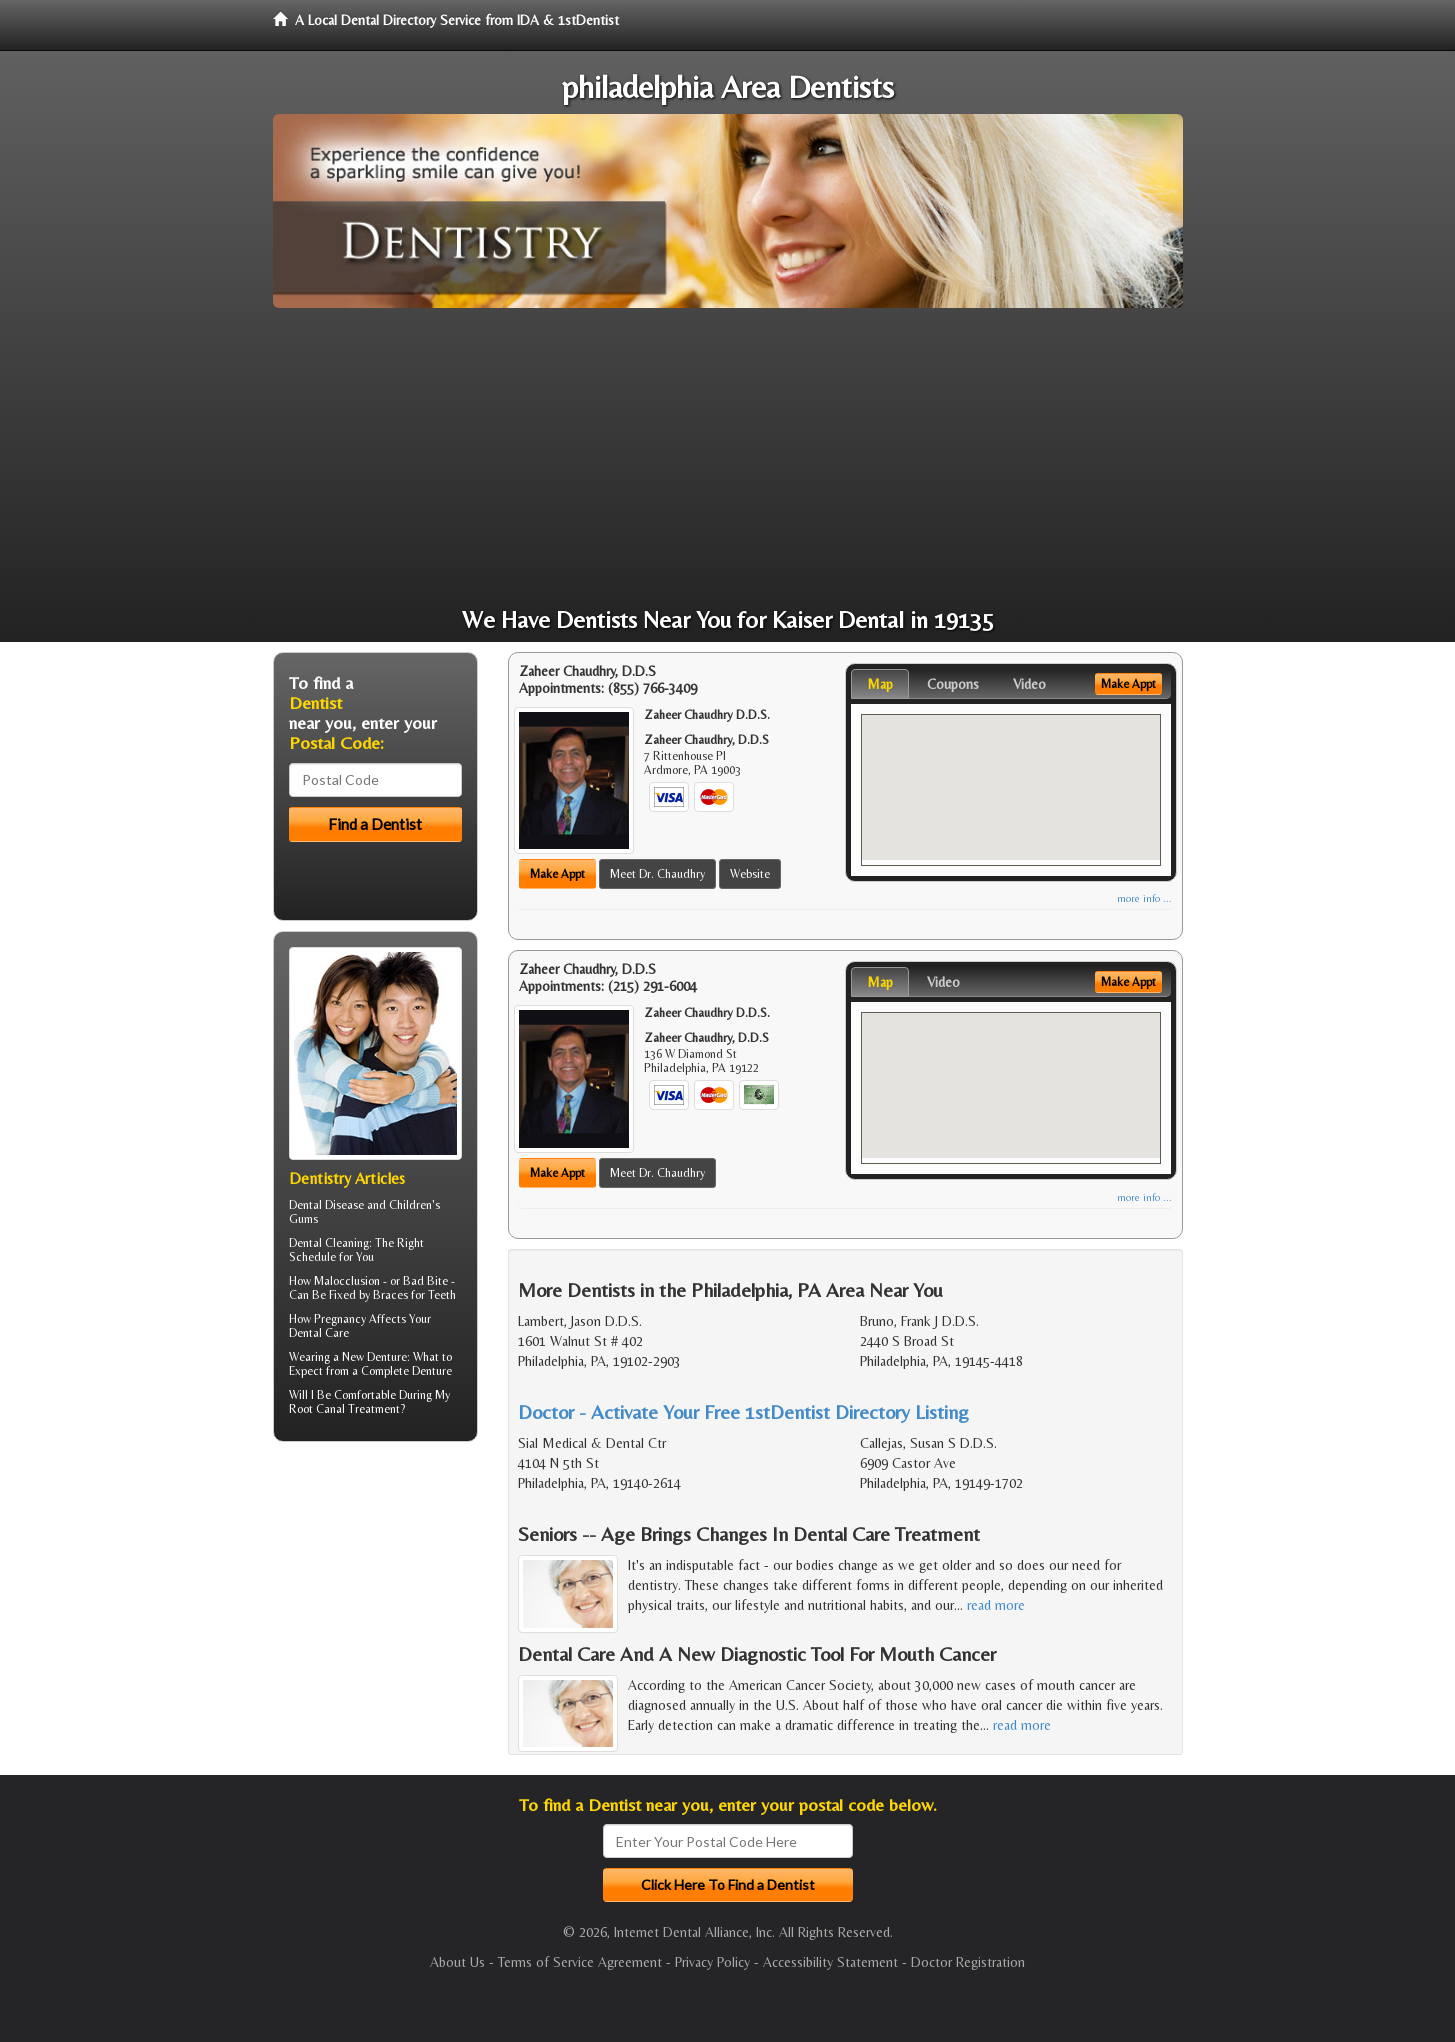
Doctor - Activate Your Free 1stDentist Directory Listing (743, 1411)
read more (996, 1605)
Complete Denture (406, 1371)
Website (750, 874)
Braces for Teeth (414, 1295)
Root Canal (317, 1409)
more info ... (1144, 898)
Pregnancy (340, 1319)
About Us (457, 1962)
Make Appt (557, 874)
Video (1029, 684)
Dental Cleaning (329, 1243)
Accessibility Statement (830, 1962)
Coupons (953, 684)
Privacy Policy (712, 1962)
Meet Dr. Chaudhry (657, 874)
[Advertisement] (728, 458)
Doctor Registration (968, 1962)
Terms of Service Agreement (580, 1962)
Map (880, 684)
